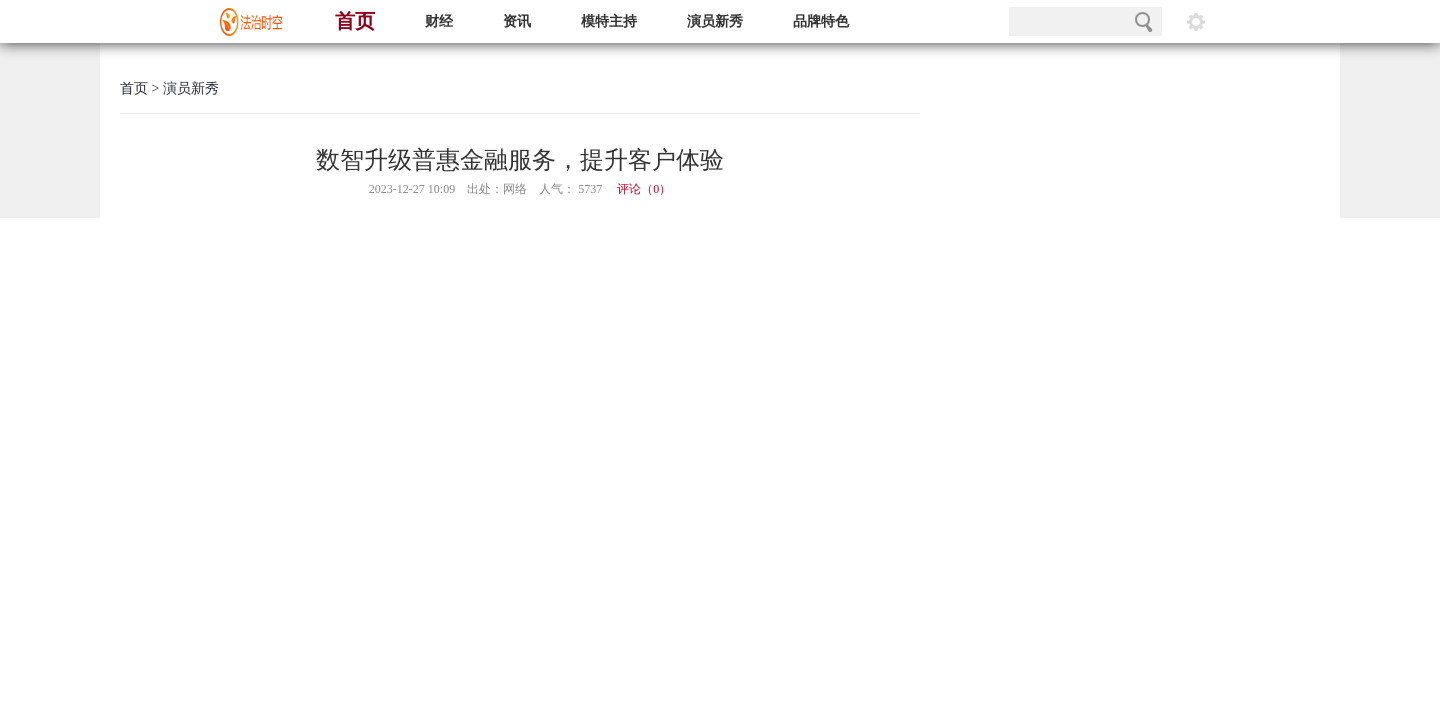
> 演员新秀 (183, 88)
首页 (355, 21)
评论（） (644, 189)
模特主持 (609, 21)
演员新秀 (715, 21)
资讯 (517, 21)
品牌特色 (821, 21)
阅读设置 (1196, 21)
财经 (439, 21)
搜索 (1143, 21)
